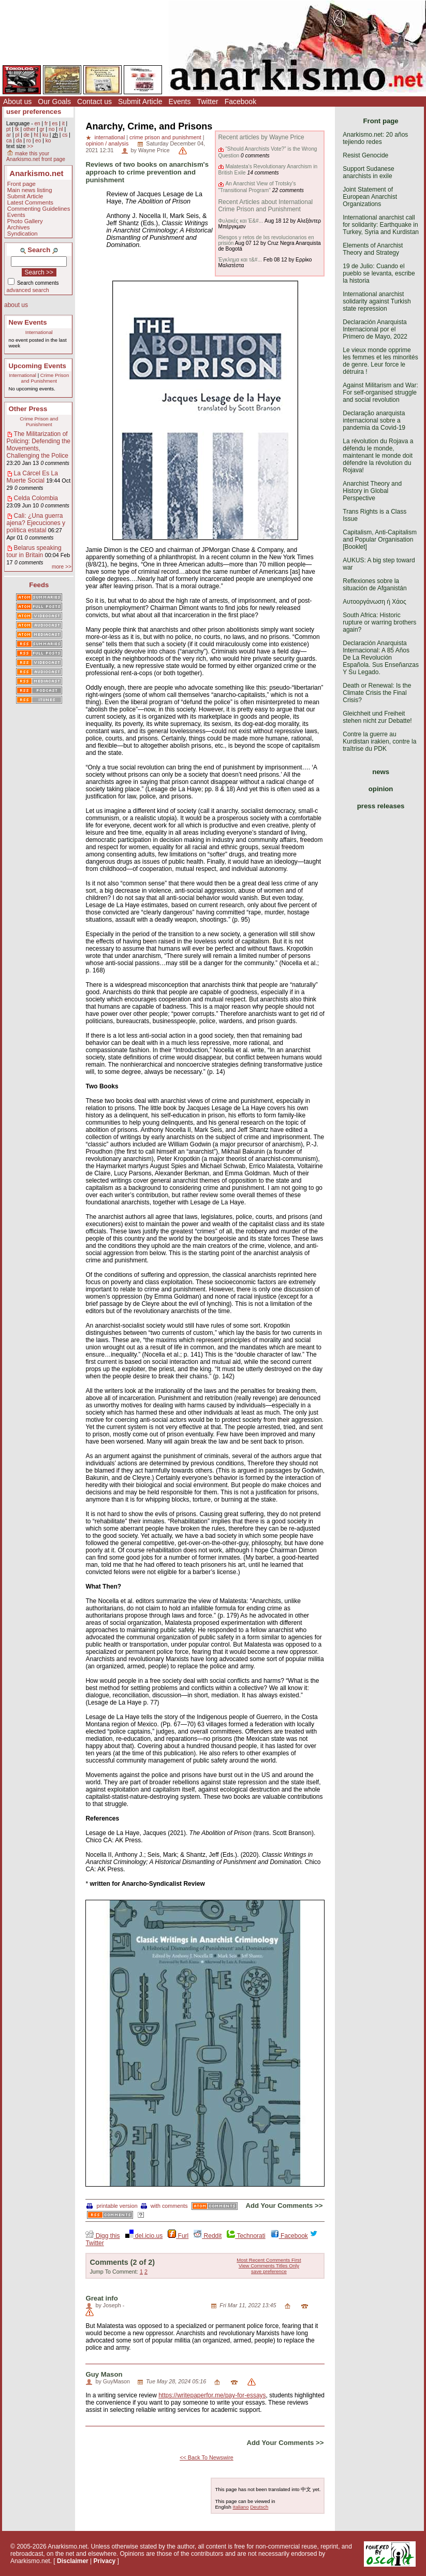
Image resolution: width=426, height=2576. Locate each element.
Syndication (22, 233)
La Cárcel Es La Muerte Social (32, 477)
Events (180, 101)
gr (42, 129)
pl (17, 135)
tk (17, 129)
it (63, 123)
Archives (18, 227)
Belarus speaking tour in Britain (34, 551)
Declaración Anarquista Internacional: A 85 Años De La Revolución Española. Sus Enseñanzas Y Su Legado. (381, 657)
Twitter (207, 101)
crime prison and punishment (165, 137)
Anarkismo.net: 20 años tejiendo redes (375, 138)
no (51, 129)
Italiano (241, 2507)
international (109, 137)
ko (48, 140)
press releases (381, 806)
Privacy (105, 2561)
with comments (164, 2206)
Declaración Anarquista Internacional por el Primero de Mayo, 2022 (375, 329)
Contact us (94, 101)
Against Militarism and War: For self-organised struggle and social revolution (380, 392)
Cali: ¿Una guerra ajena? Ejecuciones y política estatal (36, 523)
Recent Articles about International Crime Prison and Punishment (265, 205)
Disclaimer (73, 2561)
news (380, 772)
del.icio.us (144, 2235)
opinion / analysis (106, 143)
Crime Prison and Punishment (45, 378)
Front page (21, 184)
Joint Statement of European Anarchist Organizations (370, 197)
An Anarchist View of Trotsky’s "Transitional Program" (257, 187)
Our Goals (54, 101)
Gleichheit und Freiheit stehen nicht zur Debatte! (377, 717)
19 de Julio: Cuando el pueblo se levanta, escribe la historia (379, 273)
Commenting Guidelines (38, 209)
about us (16, 305)
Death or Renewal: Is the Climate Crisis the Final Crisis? (377, 693)
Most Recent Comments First (269, 2260)
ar (8, 135)
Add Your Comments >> (283, 2205)
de (27, 135)
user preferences (33, 111)
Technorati (246, 2235)
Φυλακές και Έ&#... (240, 221)
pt (8, 129)
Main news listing (29, 190)
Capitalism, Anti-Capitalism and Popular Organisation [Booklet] (380, 539)
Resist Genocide (365, 155)
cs (64, 135)
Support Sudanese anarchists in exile (368, 172)
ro (28, 140)
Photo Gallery (25, 221)
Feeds (39, 585)
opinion (381, 789)
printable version (111, 2206)
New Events (28, 322)
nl (61, 129)
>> (30, 146)
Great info (101, 2298)
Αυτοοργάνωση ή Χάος (374, 601)
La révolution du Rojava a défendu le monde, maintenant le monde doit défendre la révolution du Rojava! (378, 456)
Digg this (102, 2235)
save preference (269, 2271)
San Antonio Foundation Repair (164, 2305)
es (55, 123)
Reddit (208, 2235)
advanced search (28, 290)
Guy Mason (103, 2374)
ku (45, 135)
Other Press (28, 409)
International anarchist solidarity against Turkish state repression (376, 301)
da (19, 140)
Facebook (240, 101)
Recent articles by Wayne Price (261, 137)
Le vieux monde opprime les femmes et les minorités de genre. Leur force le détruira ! (380, 360)
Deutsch (259, 2507)
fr (46, 123)
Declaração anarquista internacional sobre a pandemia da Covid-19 (374, 420)
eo (38, 140)
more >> (61, 567)
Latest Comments (30, 202)
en (37, 123)
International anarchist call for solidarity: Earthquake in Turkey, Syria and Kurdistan (381, 225)
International (39, 332)
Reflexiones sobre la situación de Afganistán (374, 584)
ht (36, 135)
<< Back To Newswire (206, 2457)
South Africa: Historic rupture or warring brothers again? (379, 622)
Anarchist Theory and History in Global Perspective (372, 491)
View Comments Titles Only (269, 2265)
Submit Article (140, 101)
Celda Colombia (36, 498)
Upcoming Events (37, 366)
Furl (178, 2235)
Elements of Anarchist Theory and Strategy (373, 249)
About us (17, 101)
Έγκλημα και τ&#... (239, 260)
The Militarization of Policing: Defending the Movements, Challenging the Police (38, 444)
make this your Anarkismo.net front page (35, 156)
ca (9, 140)
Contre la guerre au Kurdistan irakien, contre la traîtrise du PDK (379, 741)
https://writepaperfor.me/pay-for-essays (212, 2395)
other (29, 129)
